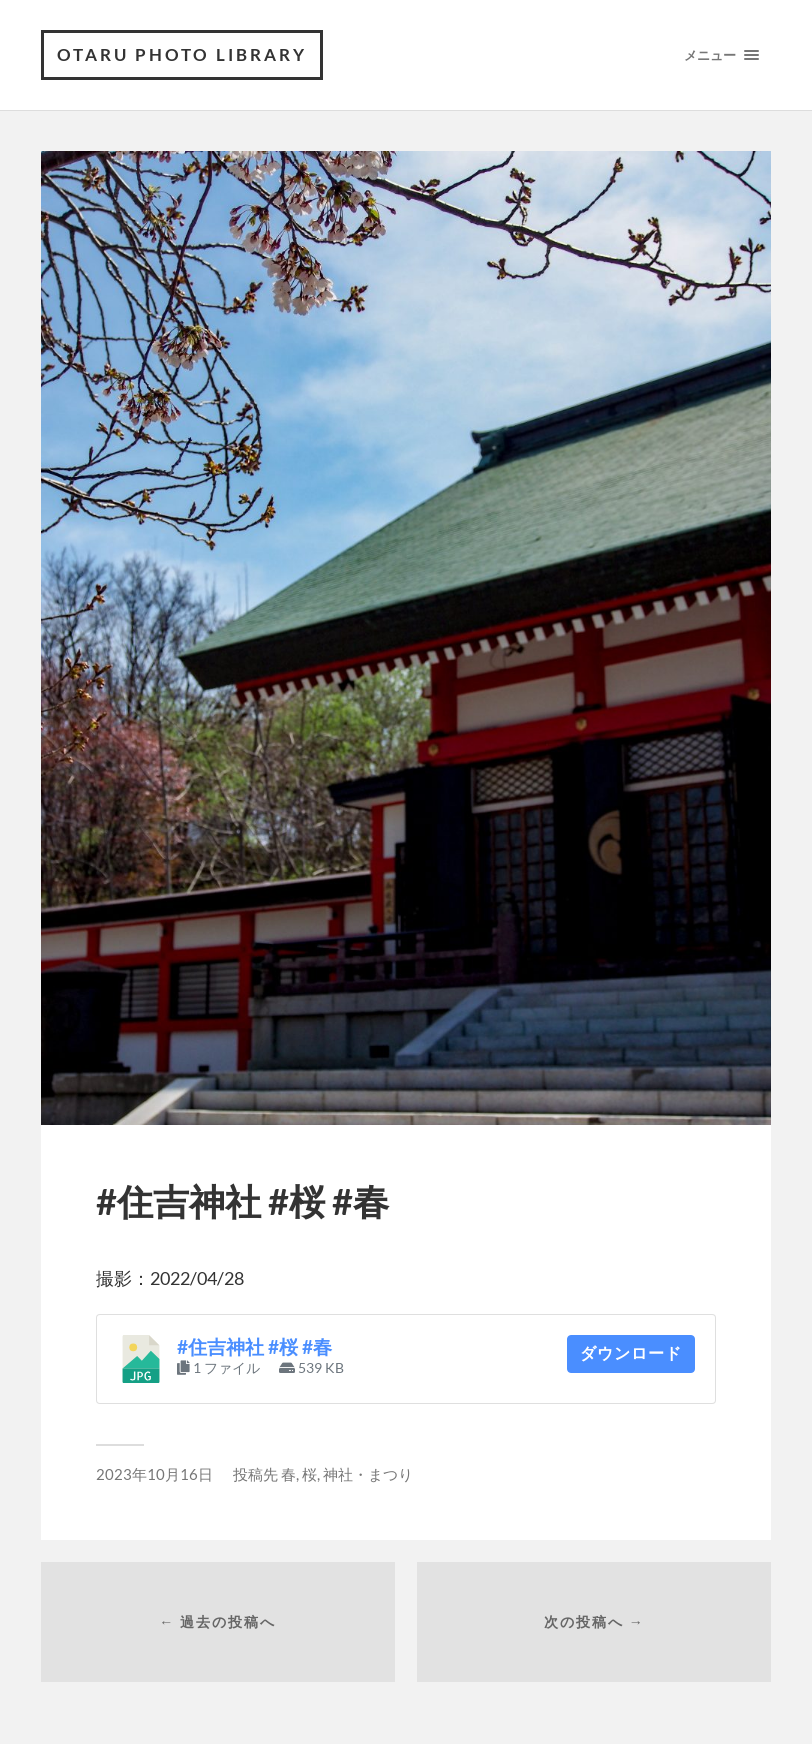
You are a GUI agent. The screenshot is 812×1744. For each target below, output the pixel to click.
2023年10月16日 (154, 1474)
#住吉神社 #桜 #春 (254, 1347)
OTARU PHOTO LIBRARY (182, 54)
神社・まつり (368, 1474)
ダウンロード (631, 1353)
